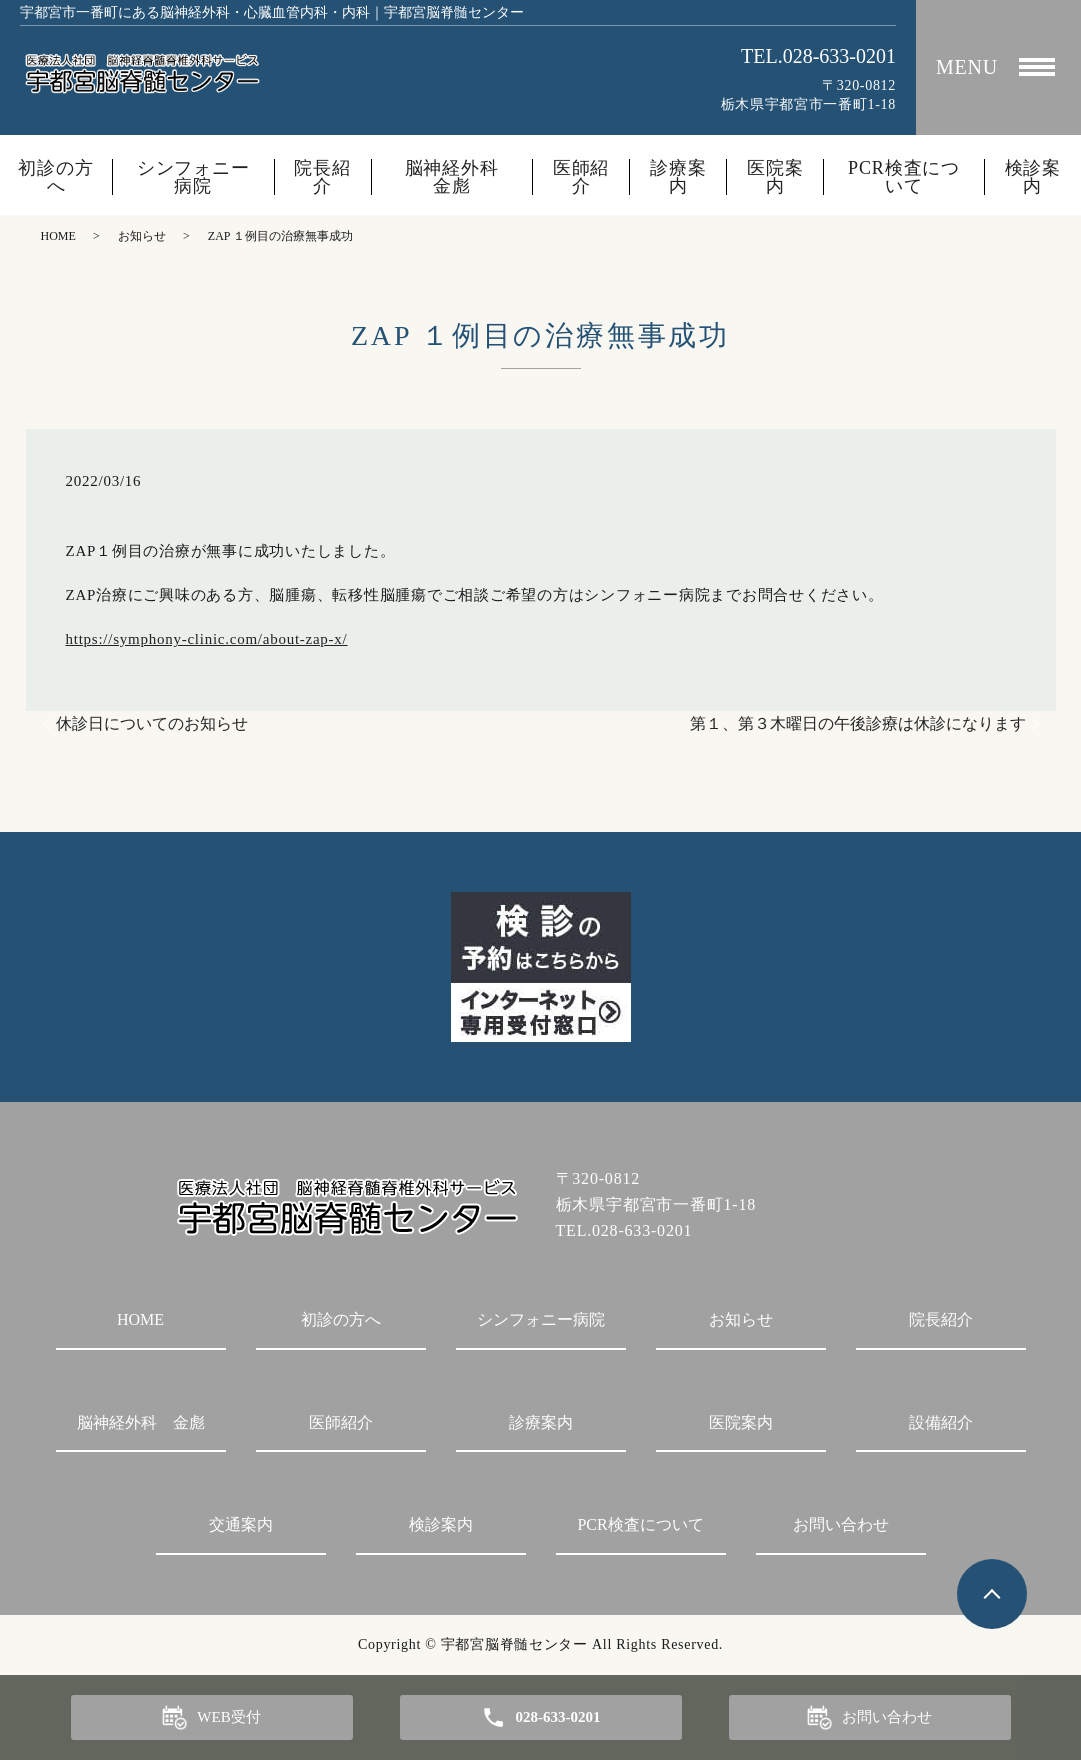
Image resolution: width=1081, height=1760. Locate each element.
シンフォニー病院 (193, 177)
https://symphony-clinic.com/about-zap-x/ (207, 639)
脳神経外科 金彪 (460, 177)
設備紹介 (941, 1422)
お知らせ (142, 236)
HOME (58, 236)
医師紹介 (581, 177)
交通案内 (241, 1524)
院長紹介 (322, 177)
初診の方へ (56, 177)
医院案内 (775, 177)
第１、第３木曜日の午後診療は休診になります (858, 723)
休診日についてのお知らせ (152, 723)
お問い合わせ (841, 1524)
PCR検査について (904, 177)
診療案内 (678, 177)
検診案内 (1033, 177)
